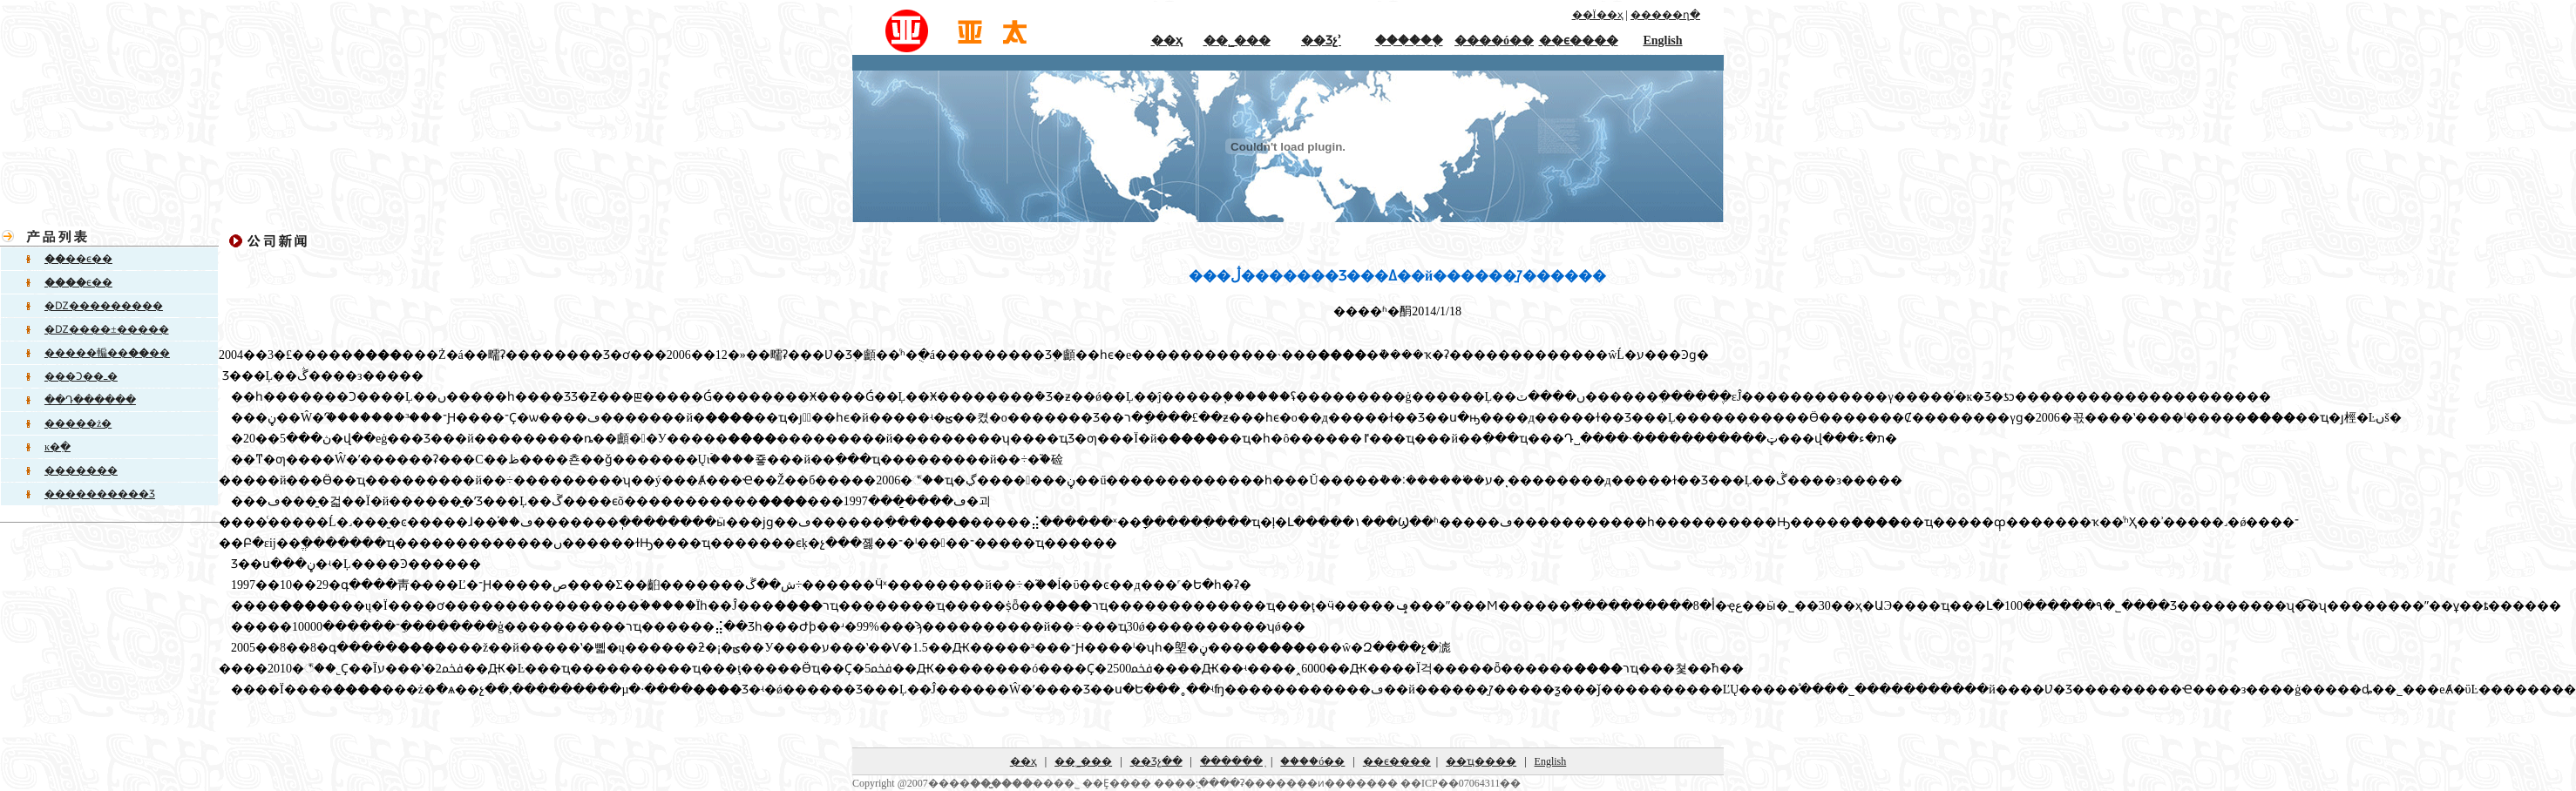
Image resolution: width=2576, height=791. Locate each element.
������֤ (1409, 40)
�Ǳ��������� (103, 306)
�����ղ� (1665, 15)
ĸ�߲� (57, 447)
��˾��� (1237, 40)
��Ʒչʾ (1321, 40)
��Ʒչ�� (1156, 761)
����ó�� (1494, 40)
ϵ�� (78, 282)
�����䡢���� (107, 353)
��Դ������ (90, 400)
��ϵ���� (1578, 40)
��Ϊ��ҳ (1598, 15)
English (1662, 40)
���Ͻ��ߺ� (81, 376)
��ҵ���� (1481, 761)
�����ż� (78, 423)
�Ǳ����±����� (106, 329)
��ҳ (1167, 40)
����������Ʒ (99, 494)
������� (81, 470)
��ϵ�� (78, 259)
